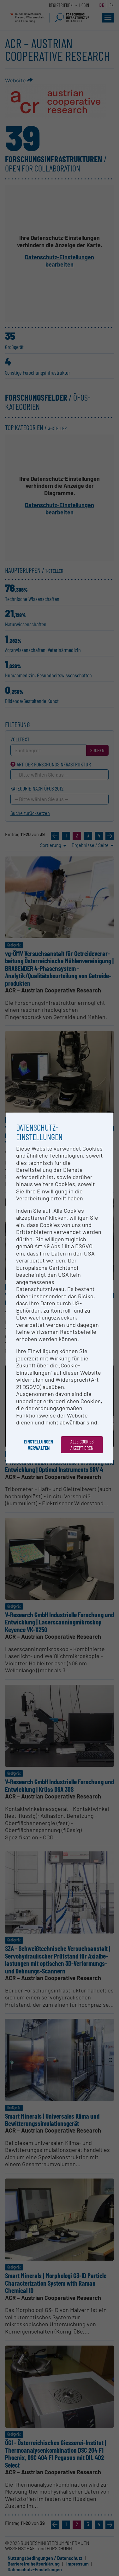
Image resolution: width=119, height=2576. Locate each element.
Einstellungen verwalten (38, 1444)
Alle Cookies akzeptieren (82, 1444)
